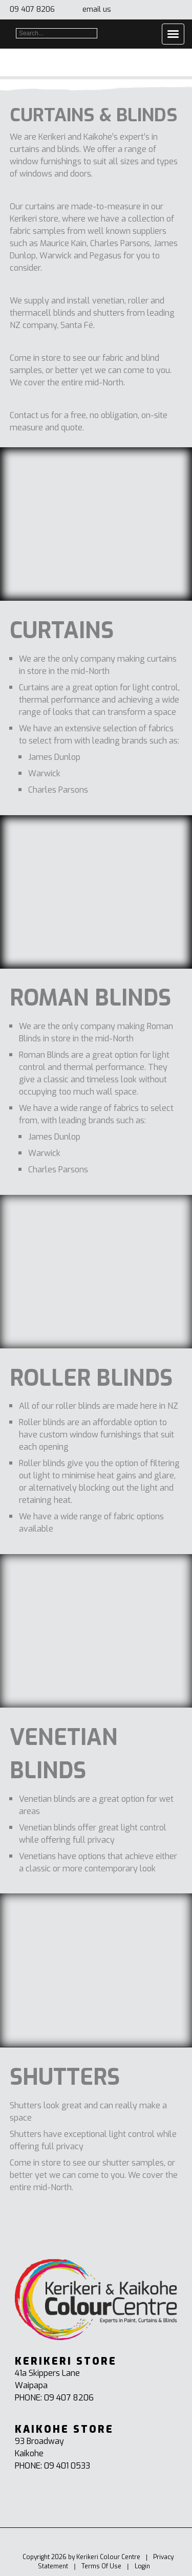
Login (142, 2566)
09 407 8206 (32, 9)
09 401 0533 (67, 2465)
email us (96, 9)
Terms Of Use (101, 2566)
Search (102, 33)
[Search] (56, 33)
